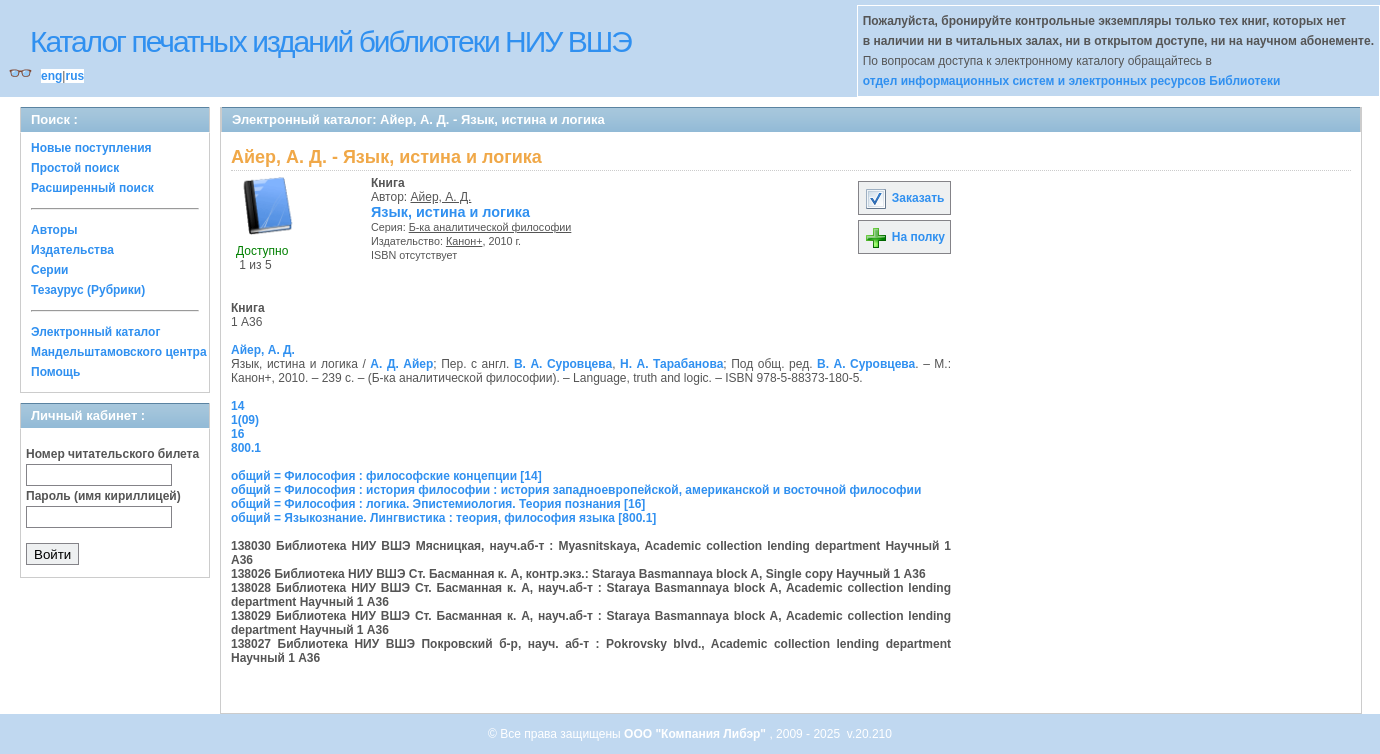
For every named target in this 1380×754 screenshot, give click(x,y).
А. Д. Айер (401, 364)
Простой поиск (75, 168)
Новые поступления (91, 148)
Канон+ (464, 241)
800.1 (246, 448)
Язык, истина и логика (450, 212)
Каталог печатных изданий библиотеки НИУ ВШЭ (330, 41)
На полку (904, 237)
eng (51, 76)
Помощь (55, 372)
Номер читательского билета (112, 454)
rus (74, 76)
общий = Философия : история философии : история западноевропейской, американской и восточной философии (576, 490)
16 (237, 434)
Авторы (54, 230)
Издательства (72, 250)
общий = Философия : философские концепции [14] (386, 476)
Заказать (904, 198)
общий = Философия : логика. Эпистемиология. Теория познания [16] (438, 504)
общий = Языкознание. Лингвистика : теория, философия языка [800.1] (443, 518)
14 (237, 406)
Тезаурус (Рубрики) (88, 290)
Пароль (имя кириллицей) (103, 496)
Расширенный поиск (92, 188)
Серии (49, 270)
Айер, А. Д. (441, 197)
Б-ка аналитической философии (490, 227)
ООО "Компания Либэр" (696, 734)
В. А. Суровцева (563, 364)
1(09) (245, 420)
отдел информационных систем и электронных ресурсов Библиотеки (1072, 81)
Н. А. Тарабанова (671, 364)
